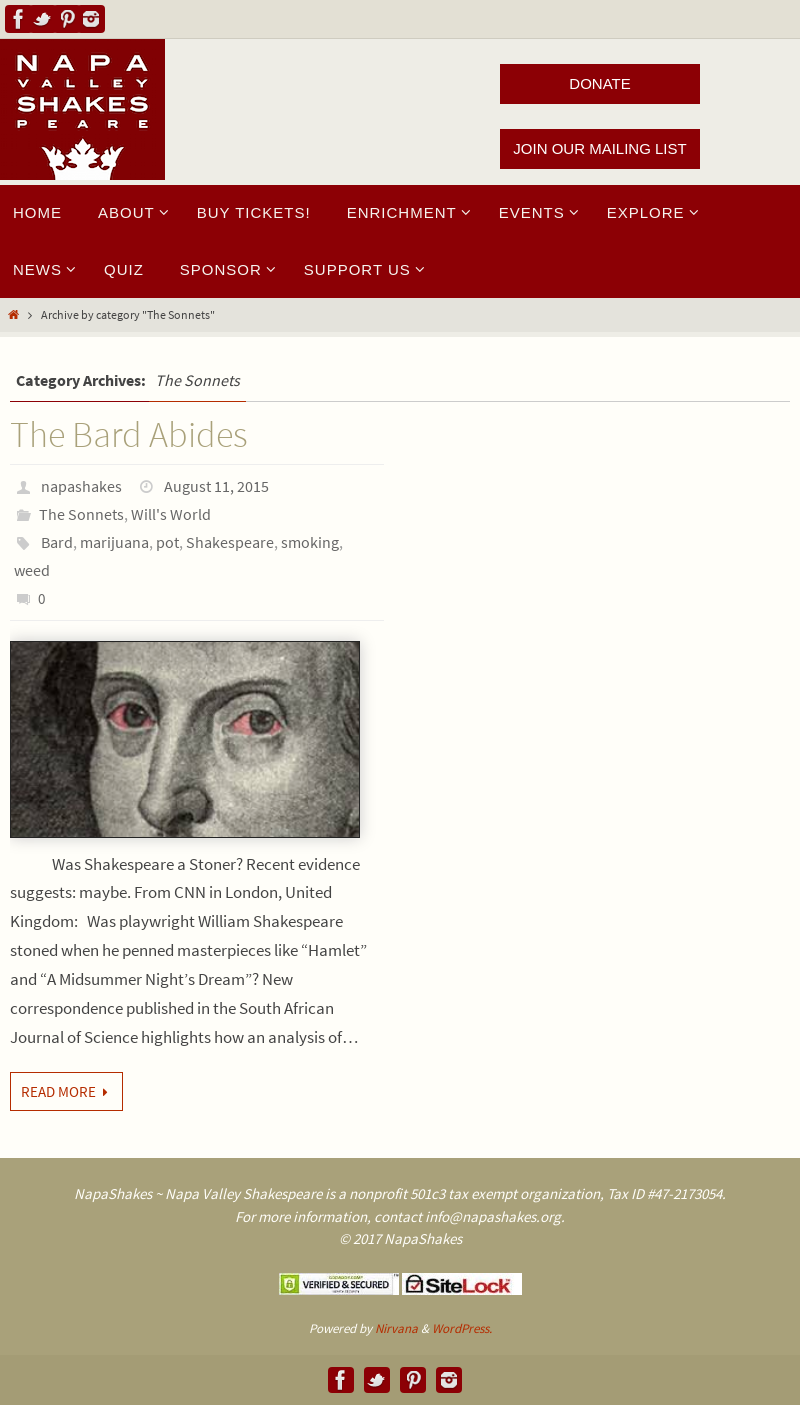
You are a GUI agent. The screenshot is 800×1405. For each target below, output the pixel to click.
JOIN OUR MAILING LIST (599, 148)
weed (32, 570)
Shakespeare (230, 542)
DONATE (599, 83)
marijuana (114, 542)
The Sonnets (81, 514)
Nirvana (396, 1328)
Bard (57, 542)
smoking (310, 542)
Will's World (171, 514)
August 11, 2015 (216, 486)
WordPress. (462, 1328)
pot (167, 542)
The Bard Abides (129, 434)
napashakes (81, 486)
